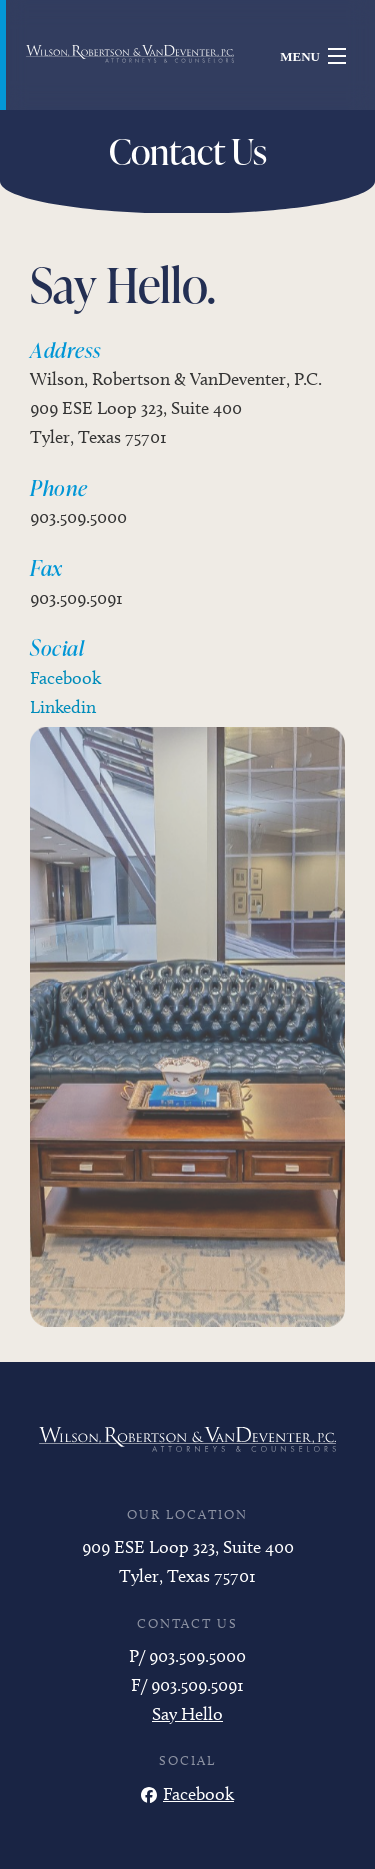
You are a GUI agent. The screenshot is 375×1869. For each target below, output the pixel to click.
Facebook (65, 678)
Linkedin (63, 707)
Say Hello (187, 1714)
